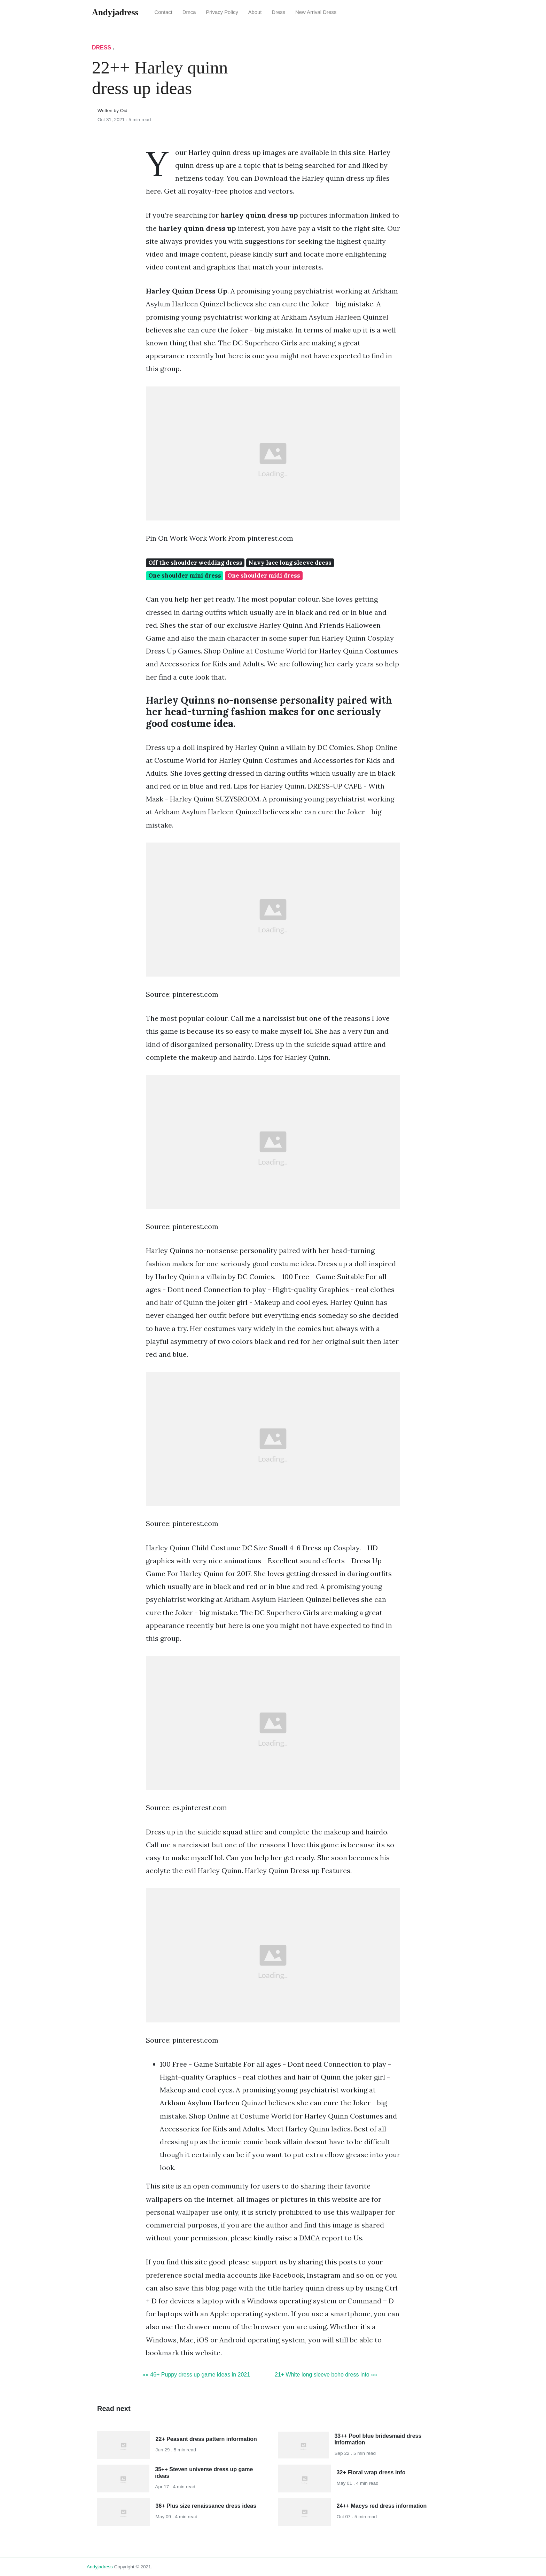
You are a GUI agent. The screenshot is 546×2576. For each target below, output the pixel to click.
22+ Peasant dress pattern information (206, 2439)
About (255, 12)
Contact (163, 12)
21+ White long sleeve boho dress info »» (326, 2375)
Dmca (189, 12)
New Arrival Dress (315, 12)
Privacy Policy (222, 12)
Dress (278, 12)
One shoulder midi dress (263, 575)
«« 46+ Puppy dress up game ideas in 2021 (196, 2375)
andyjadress (100, 2566)
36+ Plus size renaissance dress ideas (206, 2506)
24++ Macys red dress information (382, 2506)
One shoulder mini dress (184, 575)
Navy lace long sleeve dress (290, 562)
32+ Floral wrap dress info (371, 2472)
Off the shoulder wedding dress (195, 562)
